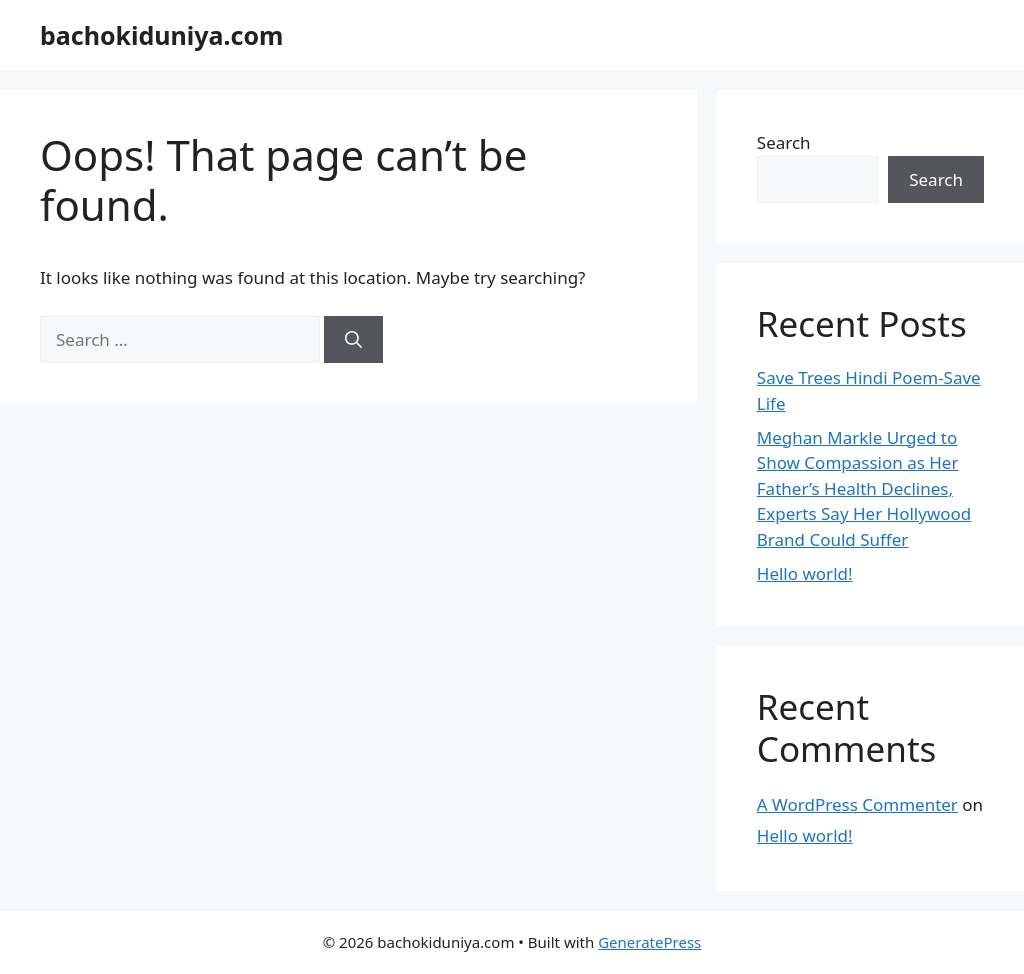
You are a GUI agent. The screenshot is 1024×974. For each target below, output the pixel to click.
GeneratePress (649, 942)
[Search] (353, 340)
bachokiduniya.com (161, 35)
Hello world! (805, 573)
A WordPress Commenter (857, 804)
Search (784, 142)
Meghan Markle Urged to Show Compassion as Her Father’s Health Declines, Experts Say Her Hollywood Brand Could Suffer (864, 488)
